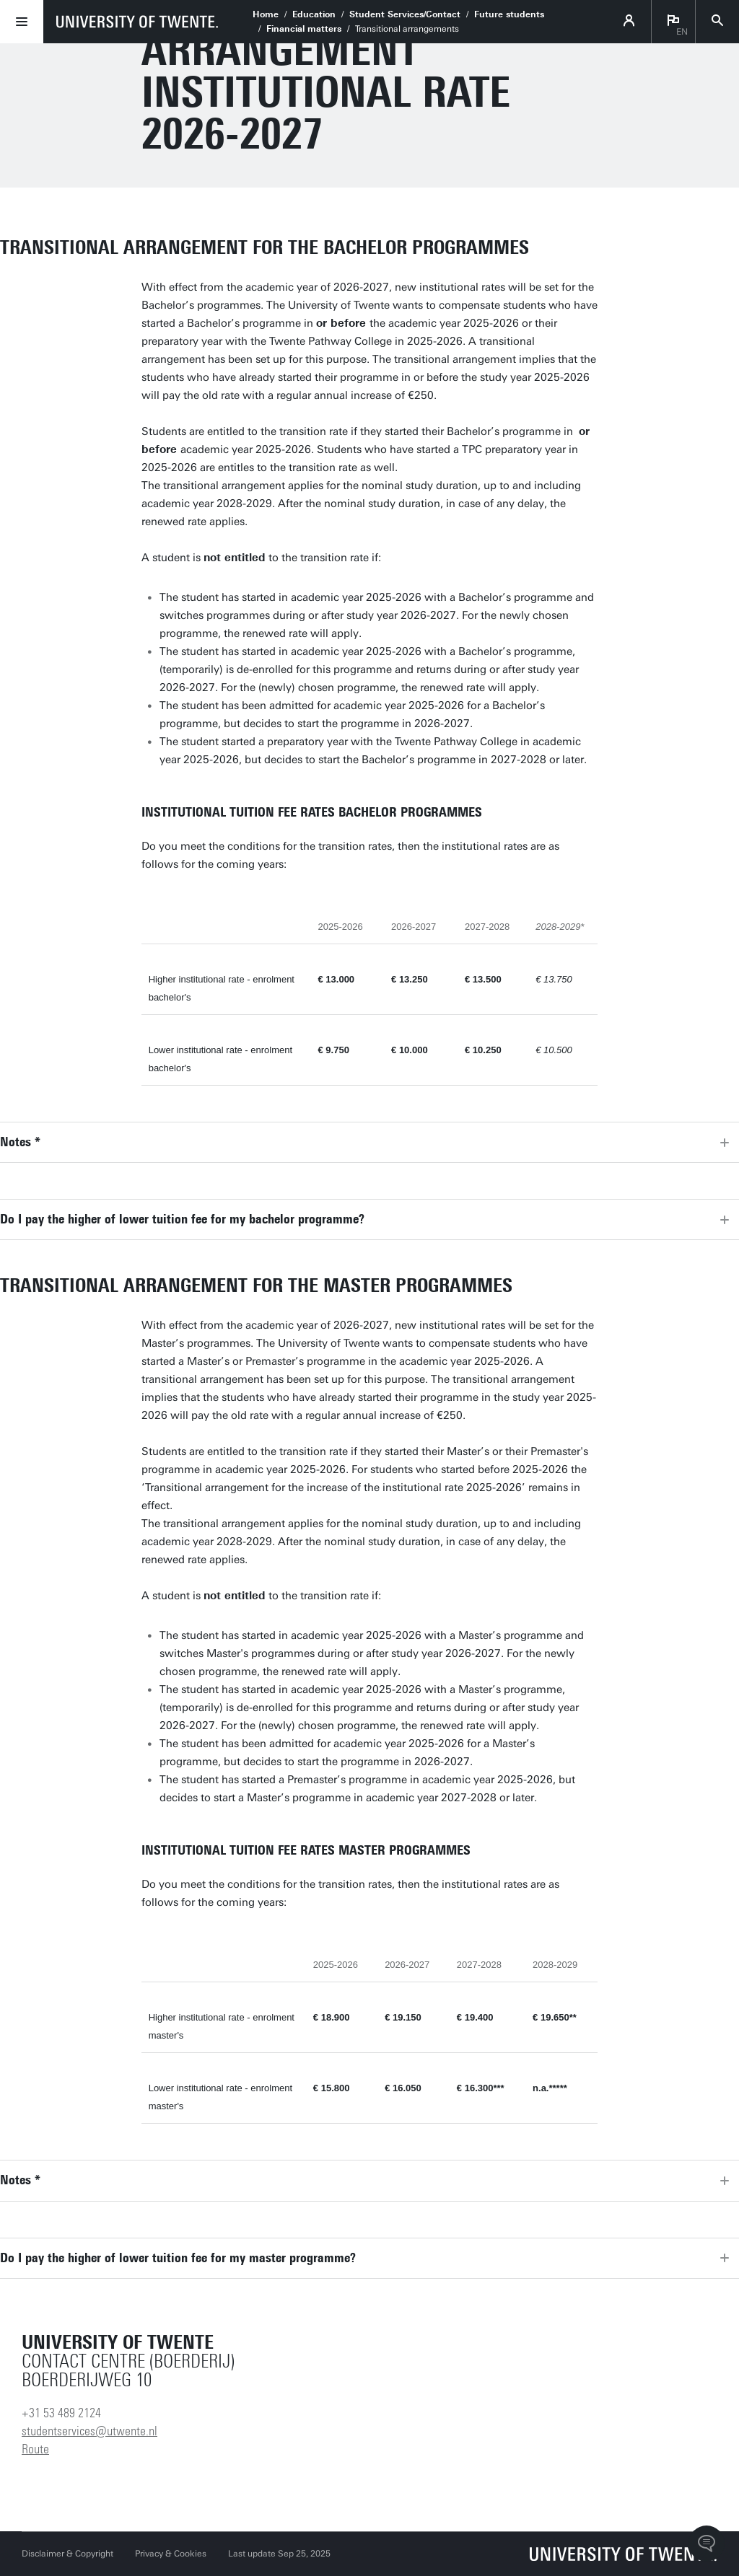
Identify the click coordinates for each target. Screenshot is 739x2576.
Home (266, 14)
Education (314, 14)
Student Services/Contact (404, 14)
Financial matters (303, 29)
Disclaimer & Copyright (67, 2554)
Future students (509, 14)
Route (35, 2449)
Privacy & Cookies (170, 2554)
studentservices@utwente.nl (89, 2431)
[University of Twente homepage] (137, 21)
